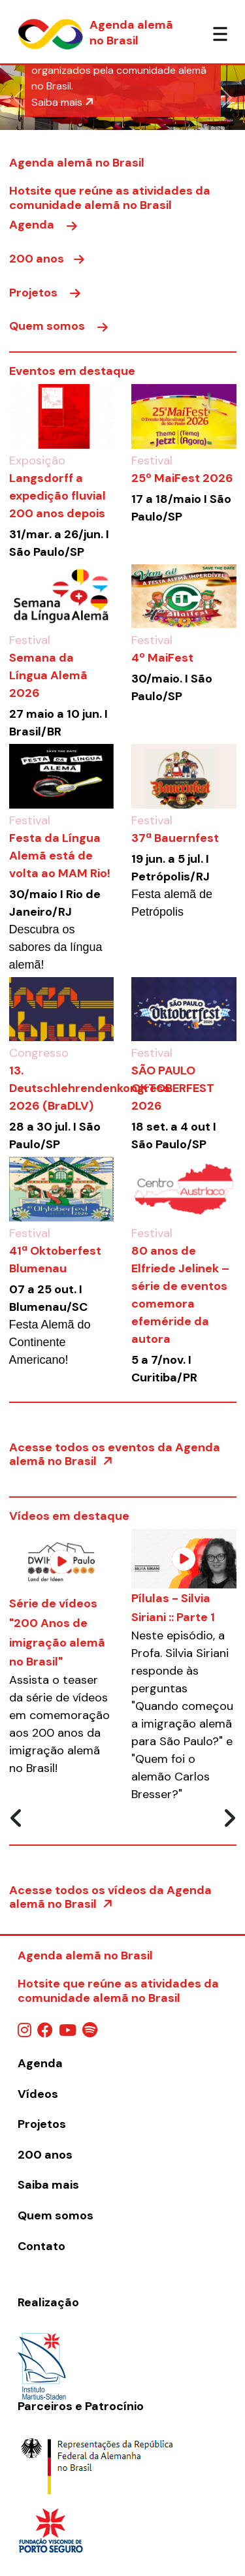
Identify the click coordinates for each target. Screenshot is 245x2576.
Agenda (43, 225)
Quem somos (58, 326)
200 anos (46, 258)
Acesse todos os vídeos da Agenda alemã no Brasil (110, 1897)
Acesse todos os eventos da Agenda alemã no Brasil (114, 1455)
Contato (41, 2246)
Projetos (44, 292)
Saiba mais (62, 102)
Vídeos (38, 2094)
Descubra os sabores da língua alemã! (56, 947)
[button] (18, 97)
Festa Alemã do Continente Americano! (50, 1342)
